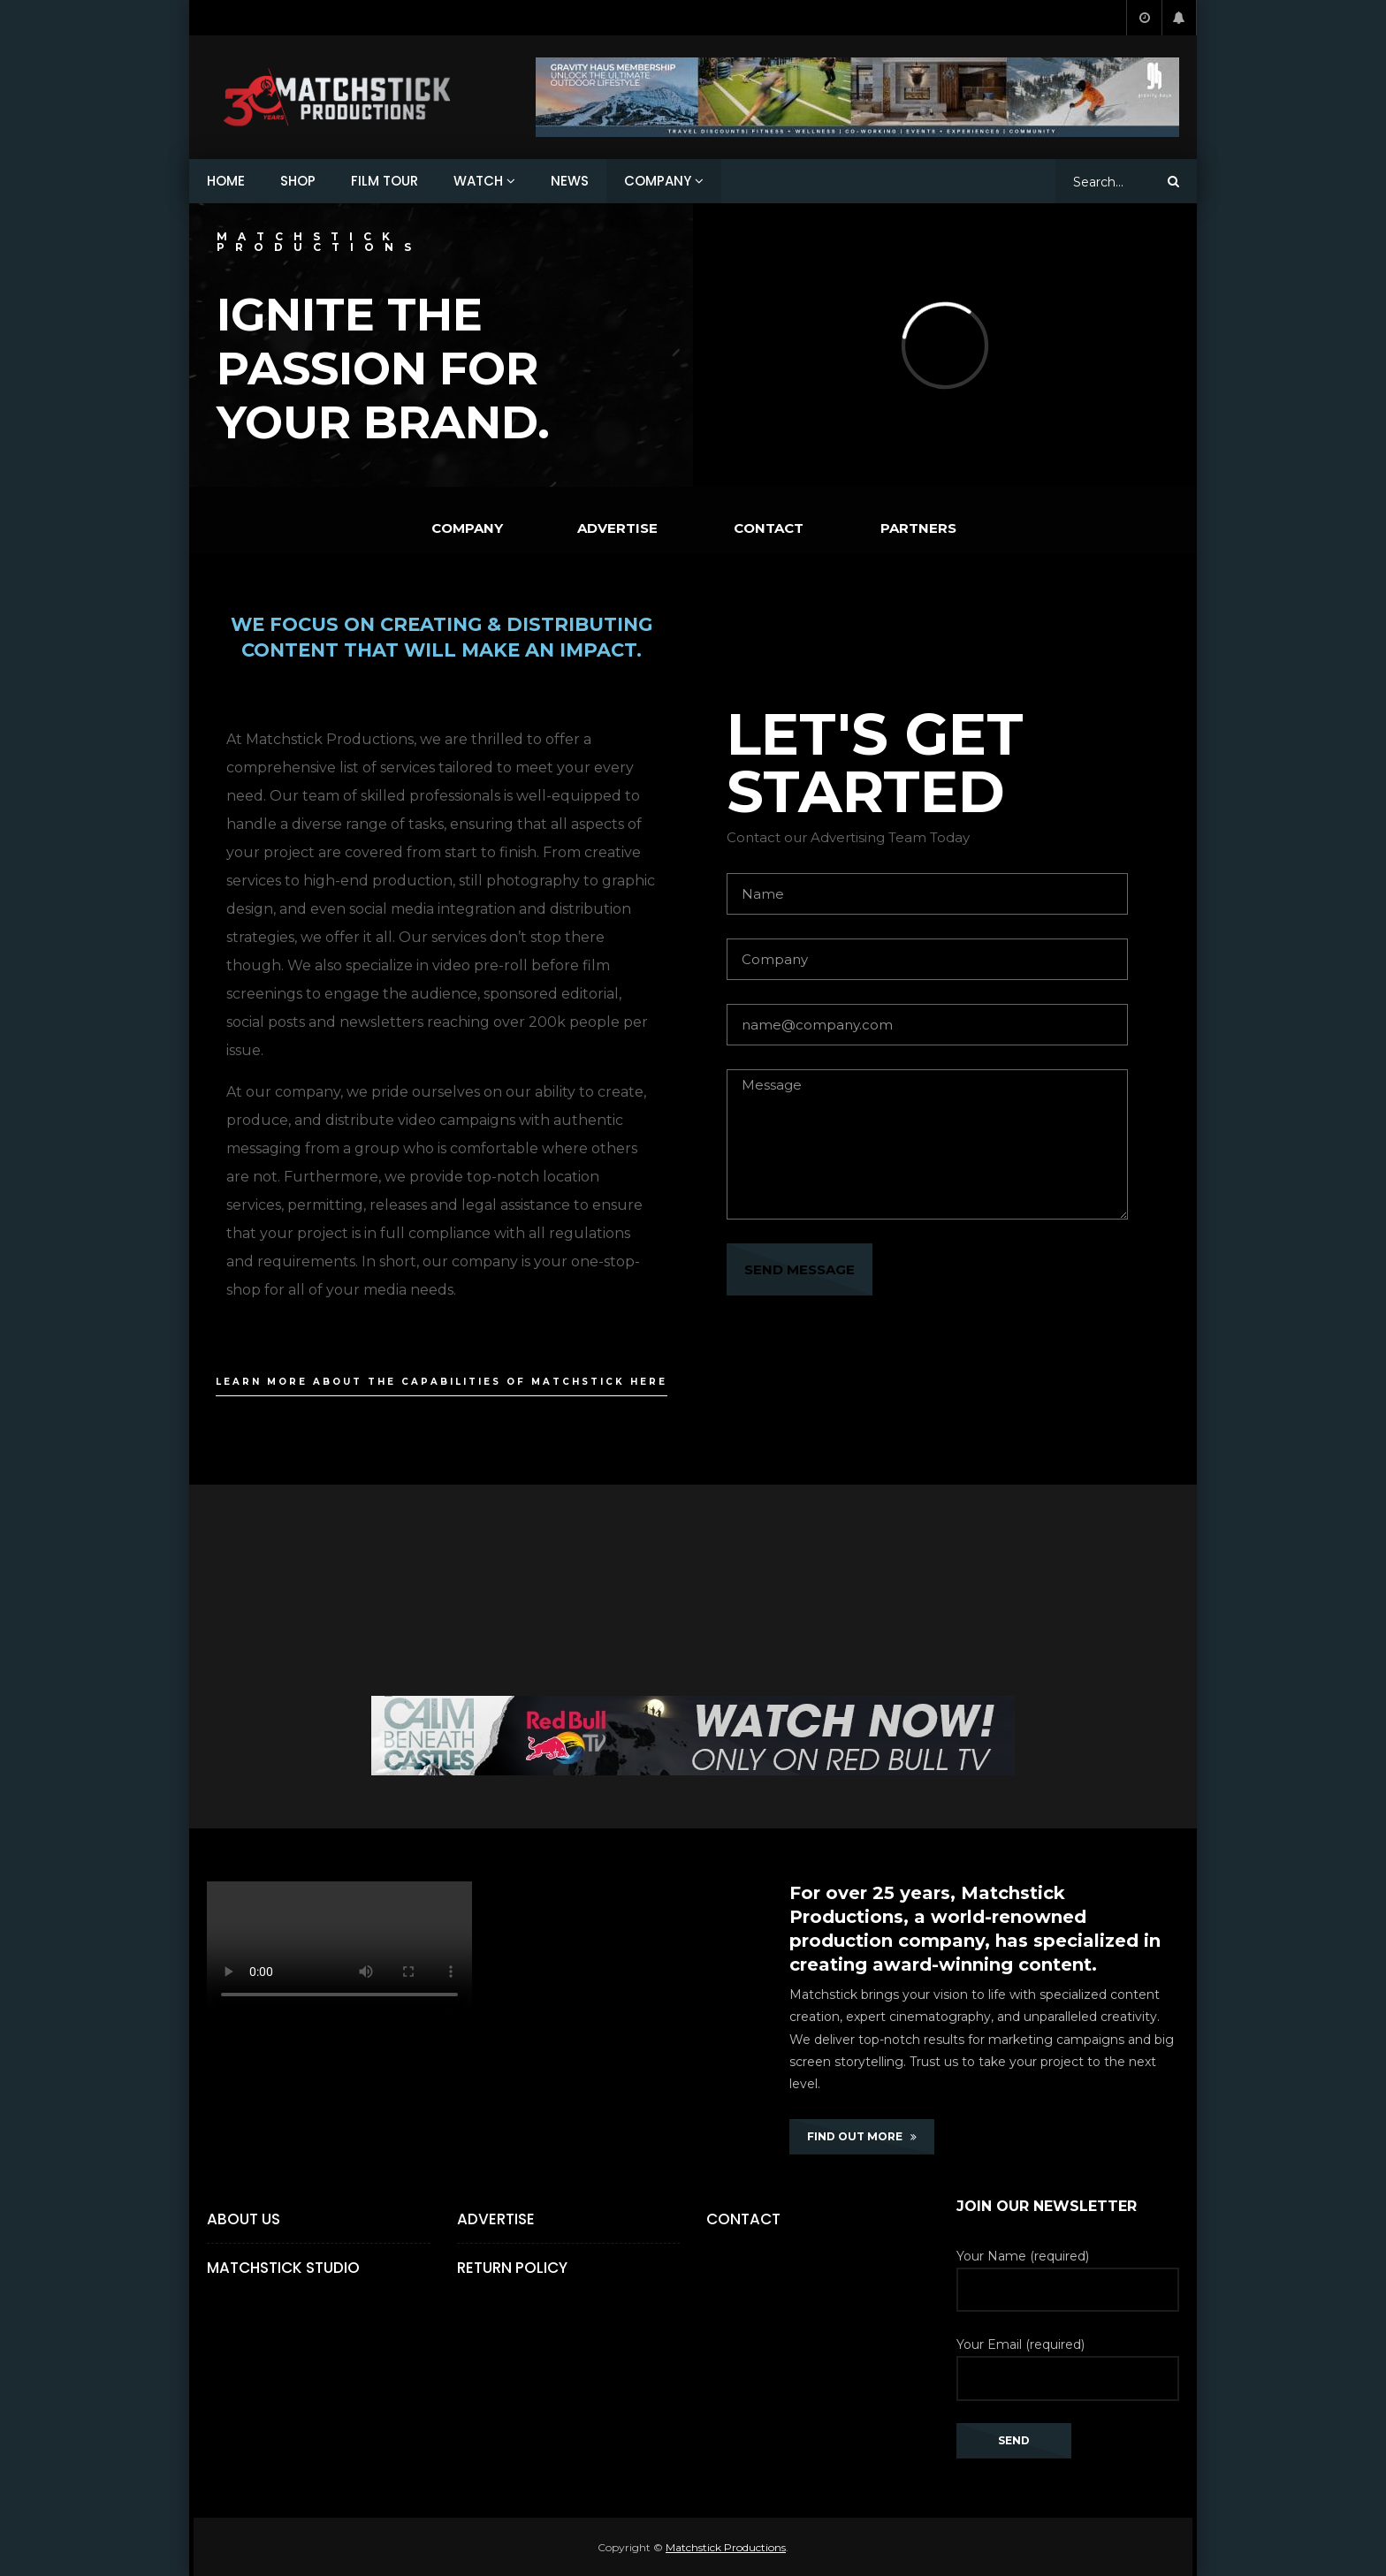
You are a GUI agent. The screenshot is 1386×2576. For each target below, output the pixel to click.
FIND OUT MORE (862, 2136)
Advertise (496, 2219)
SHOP (298, 180)
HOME (226, 180)
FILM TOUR (384, 180)
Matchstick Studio (283, 2267)
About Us (243, 2219)
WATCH (478, 180)
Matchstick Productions (726, 2547)
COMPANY (657, 180)
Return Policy (512, 2267)
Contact (743, 2219)
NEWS (570, 180)
